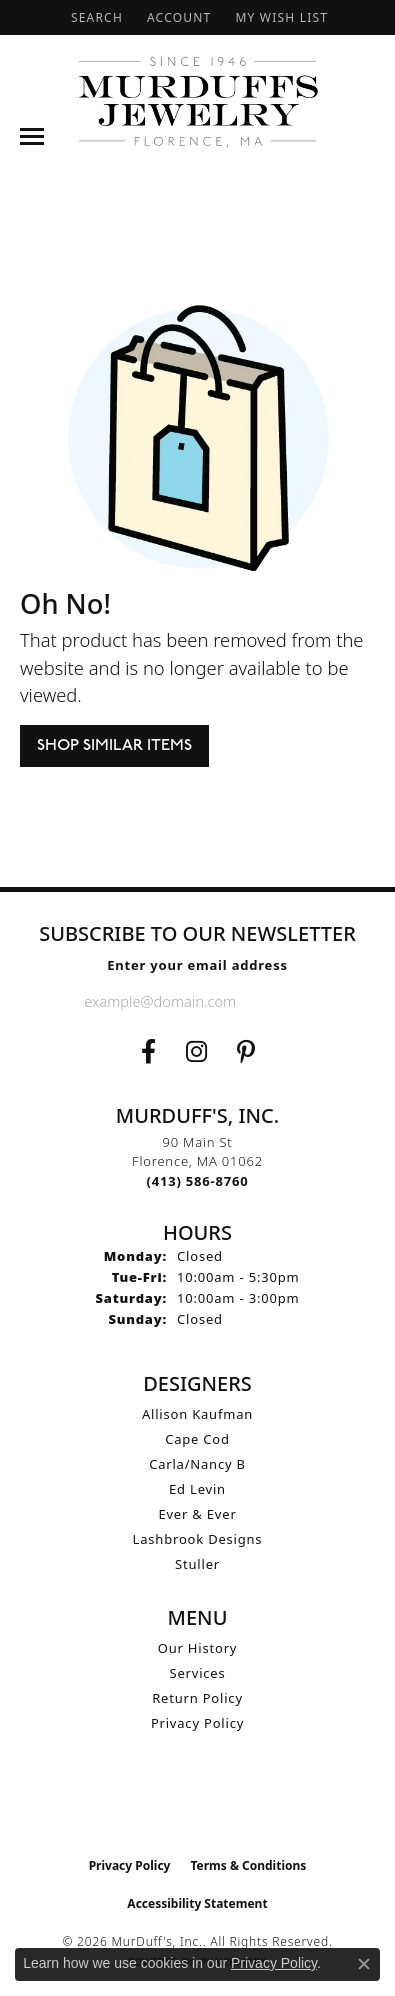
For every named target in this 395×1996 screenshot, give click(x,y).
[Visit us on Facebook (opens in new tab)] (148, 1052)
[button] (95, 17)
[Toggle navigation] (32, 136)
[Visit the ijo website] (197, 1805)
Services (198, 1673)
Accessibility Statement (197, 1903)
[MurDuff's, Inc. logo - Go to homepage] (198, 101)
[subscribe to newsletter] (295, 1001)
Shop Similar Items (114, 746)
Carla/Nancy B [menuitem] (197, 1464)
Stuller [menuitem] (197, 1564)
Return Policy (197, 1698)
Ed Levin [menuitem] (197, 1489)
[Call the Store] (198, 1181)
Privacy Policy (197, 1723)
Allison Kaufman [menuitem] (197, 1414)
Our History (198, 1648)
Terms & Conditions (248, 1865)
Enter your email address (197, 965)
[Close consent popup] (364, 1964)
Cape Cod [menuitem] (197, 1439)
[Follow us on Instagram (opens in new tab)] (196, 1052)
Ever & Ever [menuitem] (197, 1514)
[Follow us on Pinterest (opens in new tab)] (246, 1052)
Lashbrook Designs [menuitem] (198, 1539)
